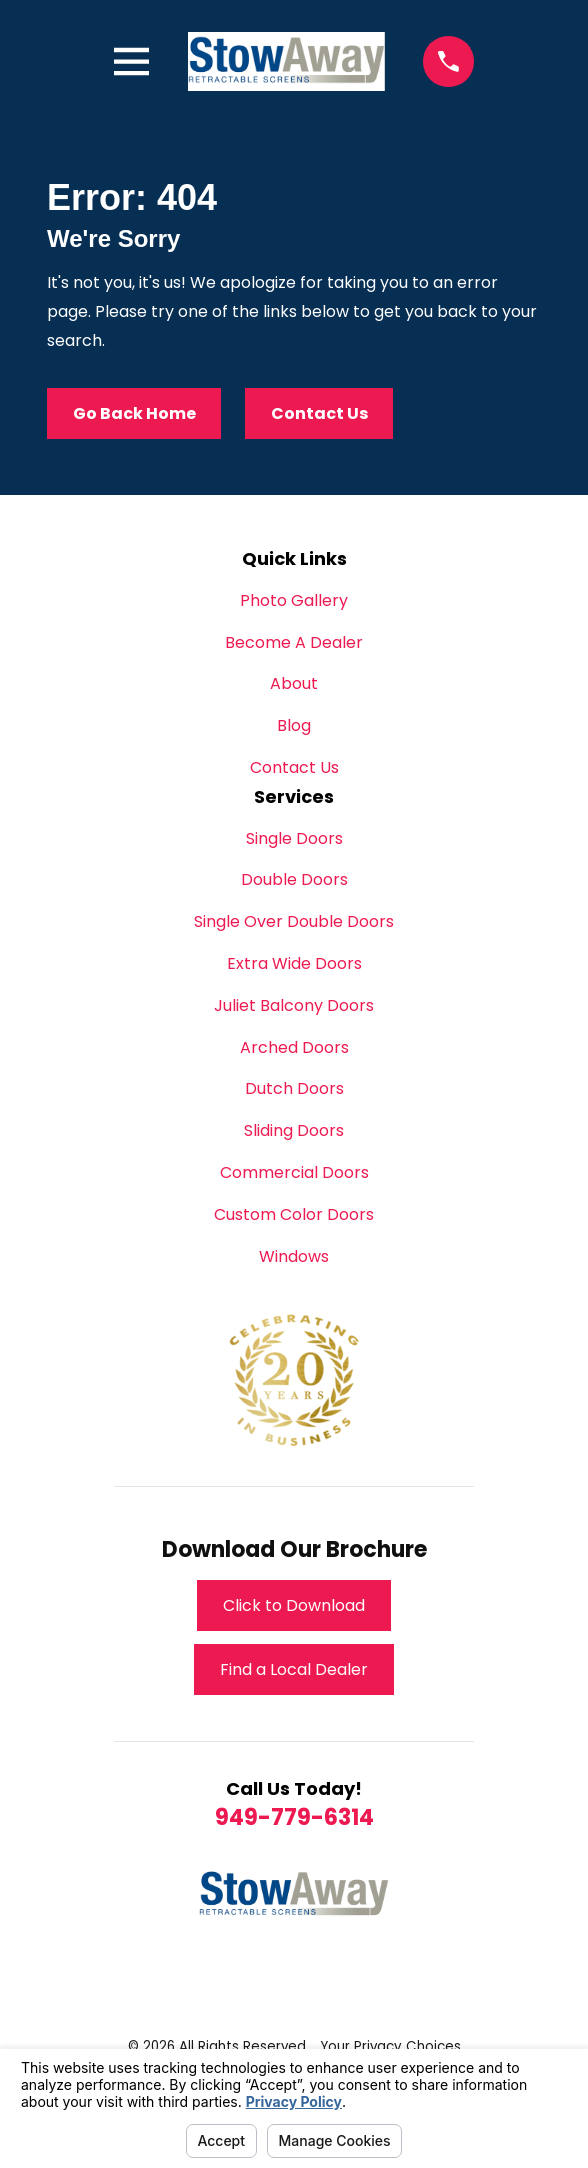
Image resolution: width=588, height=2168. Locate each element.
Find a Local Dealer (294, 1669)
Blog (294, 725)
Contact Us (319, 413)
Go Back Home (134, 413)
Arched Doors (294, 1047)
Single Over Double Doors (294, 921)
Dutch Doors (294, 1088)
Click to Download (294, 1605)
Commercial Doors (294, 1172)
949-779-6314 (294, 1817)
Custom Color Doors (294, 1214)
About (294, 683)
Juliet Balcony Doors (294, 1005)
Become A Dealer (294, 642)
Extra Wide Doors (294, 963)
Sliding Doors (294, 1130)
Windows (294, 1256)
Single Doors (294, 838)
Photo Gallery (294, 600)
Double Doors (294, 879)
